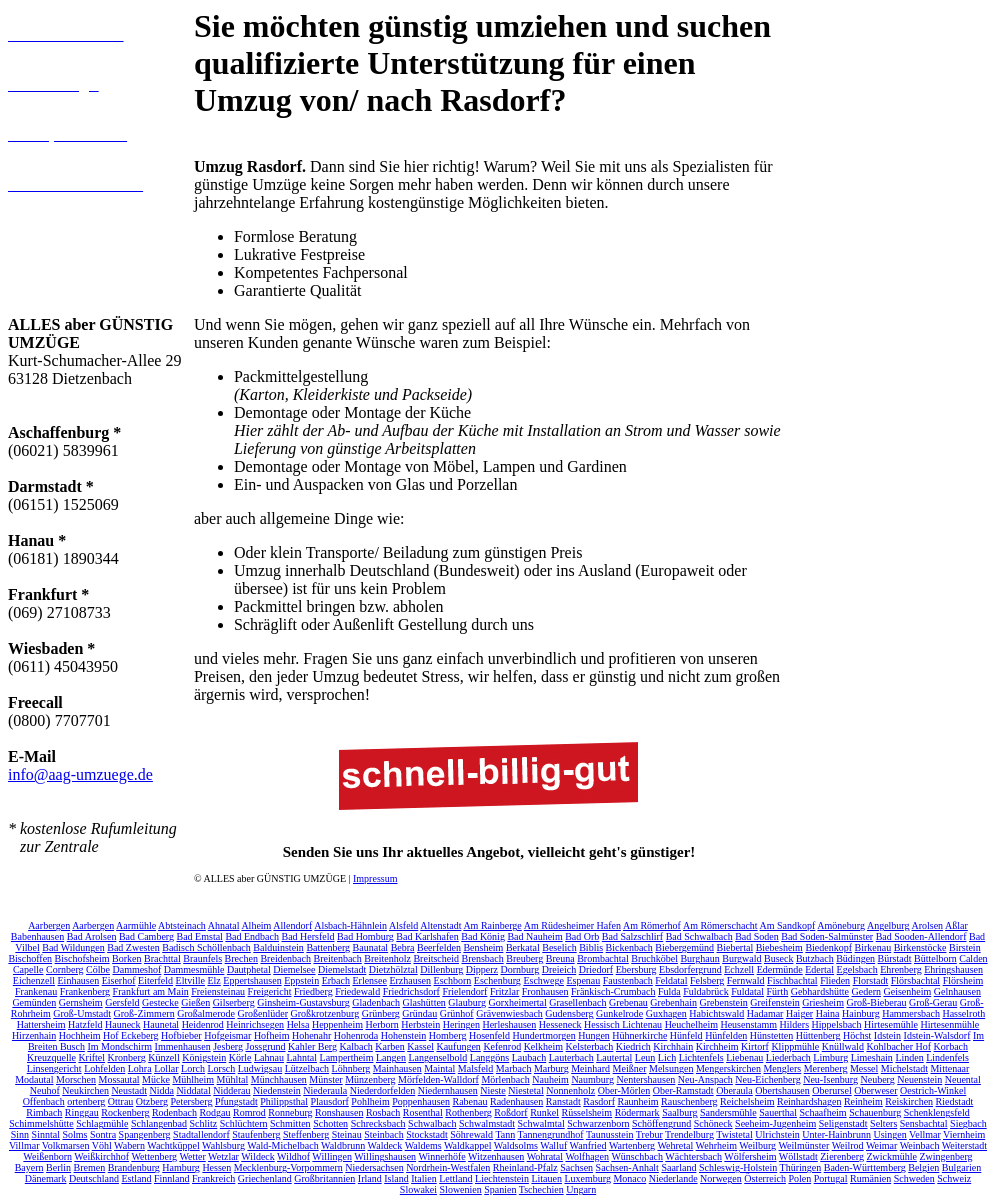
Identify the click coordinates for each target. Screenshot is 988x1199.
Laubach (529, 1053)
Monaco (629, 1174)
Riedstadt (955, 1097)
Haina (828, 1009)
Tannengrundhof (551, 1130)
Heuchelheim (691, 1020)
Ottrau (121, 1097)
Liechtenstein (502, 1174)
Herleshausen (509, 1020)
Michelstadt (904, 1064)
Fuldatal (747, 987)
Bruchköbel (654, 954)
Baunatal (371, 943)
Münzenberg (370, 1075)
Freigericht (270, 987)
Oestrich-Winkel (933, 1086)
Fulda (669, 987)
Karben (389, 1042)
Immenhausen (183, 1042)
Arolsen (927, 921)
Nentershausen (645, 1075)
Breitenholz (387, 954)
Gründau (419, 1009)
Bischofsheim (82, 954)
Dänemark (46, 1174)
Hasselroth (963, 1009)
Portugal (831, 1174)
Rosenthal (423, 1108)
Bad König (483, 932)
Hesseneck (560, 1020)
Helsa (298, 1020)
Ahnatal (224, 921)
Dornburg (520, 965)
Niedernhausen (448, 1086)
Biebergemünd (684, 943)
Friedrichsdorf (411, 987)
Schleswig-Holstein (738, 1163)
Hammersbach (911, 1009)
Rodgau (214, 1108)
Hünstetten (771, 1031)
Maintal (439, 1064)
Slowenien (461, 1185)
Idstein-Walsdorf (937, 1031)
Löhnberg (351, 1064)
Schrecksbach (378, 1119)
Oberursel (831, 1086)
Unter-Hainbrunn (836, 1130)
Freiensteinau (218, 987)
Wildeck (257, 1152)
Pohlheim (370, 1097)
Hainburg (861, 1009)
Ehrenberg (900, 965)
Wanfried (588, 1141)
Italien (424, 1174)
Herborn (382, 1020)
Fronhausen (545, 987)
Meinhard (590, 1064)
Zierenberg (842, 1152)
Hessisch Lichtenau (623, 1020)
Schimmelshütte (41, 1119)
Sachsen (576, 1163)
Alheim (256, 921)
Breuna (560, 954)
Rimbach (44, 1108)
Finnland (172, 1174)
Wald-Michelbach (282, 1141)
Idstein (887, 1031)
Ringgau (82, 1108)
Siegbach (968, 1119)
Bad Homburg (365, 932)
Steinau (347, 1130)
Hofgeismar (227, 1031)
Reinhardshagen (809, 1097)
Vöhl (102, 1141)
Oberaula (734, 1086)
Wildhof (293, 1152)
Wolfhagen (587, 1152)
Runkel (544, 1108)
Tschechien (541, 1185)
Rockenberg (125, 1108)
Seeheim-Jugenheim (775, 1119)
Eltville (190, 976)
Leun (645, 1053)
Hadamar (765, 1009)
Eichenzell (34, 976)
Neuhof (45, 1086)
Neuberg (877, 1075)
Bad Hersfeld (307, 932)
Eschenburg (497, 976)
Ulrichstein (777, 1130)
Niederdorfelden (383, 1086)
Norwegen (721, 1174)
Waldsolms (516, 1141)
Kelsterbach (590, 1042)
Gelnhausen (957, 987)
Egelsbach (857, 965)
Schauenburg (875, 1108)
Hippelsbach (837, 1020)
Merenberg (826, 1064)
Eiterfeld (155, 976)
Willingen (332, 1152)
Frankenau (36, 987)
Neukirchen (85, 1086)
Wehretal (675, 1141)
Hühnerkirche (639, 1031)
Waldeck (385, 1141)
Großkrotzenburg (324, 1009)
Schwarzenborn (598, 1119)
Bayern (29, 1163)
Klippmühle (795, 1042)
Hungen (594, 1031)
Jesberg (228, 1042)
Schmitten (290, 1119)
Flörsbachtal (915, 976)
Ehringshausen (953, 965)
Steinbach (383, 1130)
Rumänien (870, 1174)
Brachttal (162, 954)
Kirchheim (717, 1042)
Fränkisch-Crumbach (613, 987)
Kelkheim (543, 1042)
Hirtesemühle (891, 1020)
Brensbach (483, 954)
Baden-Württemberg (865, 1163)
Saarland (678, 1163)
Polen (799, 1174)
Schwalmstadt (487, 1119)
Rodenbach (174, 1108)
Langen (391, 1053)
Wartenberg (632, 1141)
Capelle (28, 965)
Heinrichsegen (255, 1020)
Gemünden (34, 998)
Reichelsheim (747, 1097)
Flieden (835, 976)
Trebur (649, 1130)
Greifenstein (774, 998)
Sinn (20, 1130)
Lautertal (614, 1053)
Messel (864, 1064)
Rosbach (383, 1108)
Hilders (794, 1020)
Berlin (58, 1163)
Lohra (140, 1064)
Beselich (559, 943)
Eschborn (453, 976)
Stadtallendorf (201, 1130)
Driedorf (596, 965)
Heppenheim (337, 1020)
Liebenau (744, 1053)
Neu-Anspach (705, 1075)
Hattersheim (41, 1020)
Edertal (819, 965)
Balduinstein (278, 943)
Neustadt (129, 1086)
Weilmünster (803, 1141)
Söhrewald (471, 1130)
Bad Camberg (146, 932)
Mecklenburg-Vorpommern (288, 1163)
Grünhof (457, 1009)
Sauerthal (778, 1108)
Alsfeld (403, 921)
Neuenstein (919, 1075)
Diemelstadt (342, 965)
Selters (883, 1119)
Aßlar (956, 921)
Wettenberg (154, 1152)
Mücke (156, 1075)
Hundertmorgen (544, 1031)
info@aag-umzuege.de (80, 774)
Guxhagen (666, 1009)
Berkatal (523, 943)
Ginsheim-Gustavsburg (303, 998)
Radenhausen (516, 1097)
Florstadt (871, 976)
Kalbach (356, 1042)
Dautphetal (249, 965)
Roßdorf (510, 1108)
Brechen (241, 954)
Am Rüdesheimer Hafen (572, 921)
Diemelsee (294, 965)
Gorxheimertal (517, 998)
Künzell (164, 1053)
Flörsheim (963, 976)
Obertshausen (782, 1086)
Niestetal (526, 1086)
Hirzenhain (34, 1031)
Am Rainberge (492, 921)
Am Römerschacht (720, 921)
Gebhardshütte (820, 987)
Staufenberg (256, 1130)
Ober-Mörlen (624, 1086)
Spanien (500, 1185)
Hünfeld (686, 1031)
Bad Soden (757, 932)
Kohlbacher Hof (898, 1042)
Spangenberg (145, 1130)
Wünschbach (637, 1152)
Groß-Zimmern (144, 1009)
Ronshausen (339, 1108)
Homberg (448, 1031)
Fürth (778, 987)
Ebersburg (636, 965)
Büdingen (855, 954)
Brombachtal (603, 954)
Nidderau (231, 1086)
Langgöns (489, 1053)
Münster (325, 1075)
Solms (74, 1130)
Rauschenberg (689, 1097)
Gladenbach (376, 998)
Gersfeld (122, 998)
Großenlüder (262, 1009)
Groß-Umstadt (82, 1009)
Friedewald (357, 987)
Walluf (553, 1141)
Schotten (330, 1119)
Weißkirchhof (101, 1152)
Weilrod (848, 1141)
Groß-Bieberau (876, 998)
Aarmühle (136, 921)
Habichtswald (716, 1009)
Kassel (420, 1042)
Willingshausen (385, 1152)
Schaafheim (822, 1108)
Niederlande (673, 1174)
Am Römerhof (652, 921)
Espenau (583, 976)
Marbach (514, 1064)
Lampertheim (347, 1053)
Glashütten (424, 998)
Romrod (249, 1108)
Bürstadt (895, 954)
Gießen (195, 998)
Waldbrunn (343, 1141)
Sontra (103, 1130)
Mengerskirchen (728, 1064)
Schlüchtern (244, 1119)
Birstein (965, 943)
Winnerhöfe (441, 1152)
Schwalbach (432, 1119)
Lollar (166, 1064)
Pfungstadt (236, 1097)
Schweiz (954, 1174)
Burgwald (741, 954)
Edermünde (780, 965)
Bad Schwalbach (699, 932)
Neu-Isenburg (830, 1075)
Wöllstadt (798, 1152)
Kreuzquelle (51, 1053)
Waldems (423, 1141)
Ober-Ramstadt (683, 1086)
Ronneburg (290, 1108)
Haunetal (161, 1020)
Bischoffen (30, 954)
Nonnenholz (570, 1086)
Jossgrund (266, 1042)
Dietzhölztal (393, 965)
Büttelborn (935, 954)
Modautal (34, 1075)
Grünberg (381, 1009)
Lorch (193, 1064)
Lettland (455, 1174)
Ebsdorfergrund (690, 965)
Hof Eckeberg (131, 1031)
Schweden (914, 1174)
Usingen (889, 1130)
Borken (126, 954)
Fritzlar (504, 987)
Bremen (90, 1163)
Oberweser (875, 1086)
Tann (505, 1130)
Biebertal (735, 943)
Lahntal (302, 1053)
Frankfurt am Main (151, 987)
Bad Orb (582, 932)
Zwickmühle (891, 1152)
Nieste (493, 1086)
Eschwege (543, 976)
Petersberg (191, 1097)
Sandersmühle (728, 1108)
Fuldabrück (706, 987)
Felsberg (707, 976)
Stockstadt (427, 1130)
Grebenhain (673, 998)
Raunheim (637, 1097)
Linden (909, 1053)
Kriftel (91, 1053)
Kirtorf (755, 1042)
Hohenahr (311, 1031)
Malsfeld (476, 1064)
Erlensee (369, 976)
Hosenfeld (489, 1031)
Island (396, 1174)
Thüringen (801, 1163)
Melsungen (671, 1064)
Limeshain (872, 1053)
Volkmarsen (66, 1141)
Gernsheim (81, 998)
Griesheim (823, 998)
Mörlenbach (505, 1075)
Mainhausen (397, 1064)
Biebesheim (779, 943)
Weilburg (757, 1141)
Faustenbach (628, 976)
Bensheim (483, 943)
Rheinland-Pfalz (525, 1163)
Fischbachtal (792, 976)
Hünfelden (726, 1031)
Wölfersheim (750, 1152)
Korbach (951, 1042)
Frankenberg (85, 987)
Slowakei (418, 1185)
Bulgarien (961, 1163)
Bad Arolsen (92, 932)
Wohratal (545, 1152)
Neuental (963, 1075)
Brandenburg (134, 1163)
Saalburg (679, 1108)
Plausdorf (330, 1097)
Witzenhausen (496, 1152)
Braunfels (202, 954)
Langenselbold (437, 1053)
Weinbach (920, 1141)
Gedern (866, 987)
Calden (973, 954)
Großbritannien (324, 1174)
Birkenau (873, 943)
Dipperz (482, 965)
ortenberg (86, 1097)
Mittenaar (949, 1064)
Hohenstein (404, 1031)
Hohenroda (356, 1031)
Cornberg (65, 965)
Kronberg (127, 1053)
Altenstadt (440, 921)
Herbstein (420, 1020)
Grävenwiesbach (509, 1009)
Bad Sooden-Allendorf (921, 932)
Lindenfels (947, 1053)
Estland (136, 1174)
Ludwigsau (260, 1064)
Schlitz (204, 1119)
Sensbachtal (924, 1119)
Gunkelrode (619, 1009)
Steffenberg (306, 1130)
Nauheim (550, 1075)
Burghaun (699, 954)
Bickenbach (629, 943)
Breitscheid (436, 954)
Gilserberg (234, 998)
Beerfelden (439, 943)
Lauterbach (571, 1053)
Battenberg (328, 943)
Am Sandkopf (788, 921)
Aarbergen (49, 921)
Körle (240, 1053)
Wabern (129, 1141)
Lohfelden (104, 1064)
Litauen (546, 1174)
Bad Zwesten (133, 943)
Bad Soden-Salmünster (827, 932)
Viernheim (964, 1130)
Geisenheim (907, 987)
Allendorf (292, 921)
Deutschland (94, 1174)
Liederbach (788, 1053)
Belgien (923, 1163)
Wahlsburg (223, 1141)
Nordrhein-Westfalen (448, 1163)
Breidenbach (285, 954)
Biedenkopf (828, 943)
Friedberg (313, 987)
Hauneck (123, 1020)
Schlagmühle (102, 1119)
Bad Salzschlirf (632, 932)
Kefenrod (502, 1042)
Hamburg (181, 1163)
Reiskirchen (909, 1097)
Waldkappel (468, 1141)
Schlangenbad (159, 1119)
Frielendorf (464, 987)
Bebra (403, 943)
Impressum (375, 874)
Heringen (461, 1020)
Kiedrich (633, 1042)
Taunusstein (610, 1130)
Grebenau (628, 998)
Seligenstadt (843, 1119)
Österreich (765, 1174)
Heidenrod (203, 1020)
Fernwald (746, 976)
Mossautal (119, 1075)
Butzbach (815, 954)
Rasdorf (599, 1097)
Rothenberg (468, 1108)
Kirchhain (673, 1042)
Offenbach (44, 1097)
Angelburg (888, 921)
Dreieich (559, 965)
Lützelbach (307, 1064)
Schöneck (713, 1119)
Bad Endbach (252, 932)
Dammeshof (136, 965)
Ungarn (581, 1185)
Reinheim (863, 1097)
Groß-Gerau (933, 998)
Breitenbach (337, 954)
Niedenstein (277, 1086)
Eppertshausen (252, 976)
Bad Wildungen (73, 943)
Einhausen (79, 976)
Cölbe (98, 965)
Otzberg (152, 1097)
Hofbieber (181, 1031)
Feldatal (671, 976)
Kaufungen (458, 1042)
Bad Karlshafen (427, 932)
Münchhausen (279, 1075)
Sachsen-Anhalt (627, 1163)
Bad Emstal (200, 932)
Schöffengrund (661, 1119)
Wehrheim (716, 1141)
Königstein (204, 1053)
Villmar (24, 1141)
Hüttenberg (818, 1031)
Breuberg (524, 954)
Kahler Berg (312, 1042)
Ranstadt (563, 1097)
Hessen (216, 1163)
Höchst (857, 1031)
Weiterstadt (964, 1141)
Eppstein (301, 976)
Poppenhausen (421, 1097)
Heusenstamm (748, 1020)
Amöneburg (841, 921)
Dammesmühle (194, 965)
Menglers (782, 1064)
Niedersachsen (374, 1163)
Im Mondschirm (119, 1042)
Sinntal (46, 1130)
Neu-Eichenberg (767, 1075)
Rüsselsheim (587, 1108)
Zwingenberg (945, 1152)
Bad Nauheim (534, 932)
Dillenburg (441, 965)
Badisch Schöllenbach (206, 943)
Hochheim (80, 1031)
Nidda (161, 1086)
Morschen (76, 1075)
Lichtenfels (701, 1053)
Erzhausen (410, 976)
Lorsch (221, 1064)
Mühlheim (193, 1075)
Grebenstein (724, 998)
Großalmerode (206, 1009)
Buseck (778, 954)
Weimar (881, 1141)
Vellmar (925, 1130)
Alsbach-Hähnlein (350, 921)
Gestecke (160, 998)
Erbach (336, 976)
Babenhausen (37, 932)
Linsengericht (54, 1064)
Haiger (799, 1009)
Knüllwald (843, 1042)
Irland (370, 1174)
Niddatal (193, 1086)
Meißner (630, 1064)
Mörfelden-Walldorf (438, 1075)
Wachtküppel (173, 1141)
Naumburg (592, 1075)
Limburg (830, 1053)
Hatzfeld (85, 1020)
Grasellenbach (577, 998)
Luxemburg (587, 1174)
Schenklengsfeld (937, 1108)
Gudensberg (569, 1009)
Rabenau (469, 1097)
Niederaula (325, 1086)
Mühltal (233, 1075)
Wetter (192, 1152)
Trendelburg (689, 1130)
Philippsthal (284, 1097)
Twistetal (734, 1130)
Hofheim (272, 1031)
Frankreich (213, 1174)
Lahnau (269, 1053)
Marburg (551, 1064)
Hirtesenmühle (949, 1020)
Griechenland (265, 1174)
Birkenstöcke (920, 943)
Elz (213, 976)
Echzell (739, 965)
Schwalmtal (541, 1119)
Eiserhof (119, 976)
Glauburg (467, 998)
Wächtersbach (693, 1152)
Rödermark (637, 1108)
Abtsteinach (182, 921)
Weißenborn (47, 1152)
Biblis (591, 943)
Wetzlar (223, 1152)
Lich (667, 1053)
